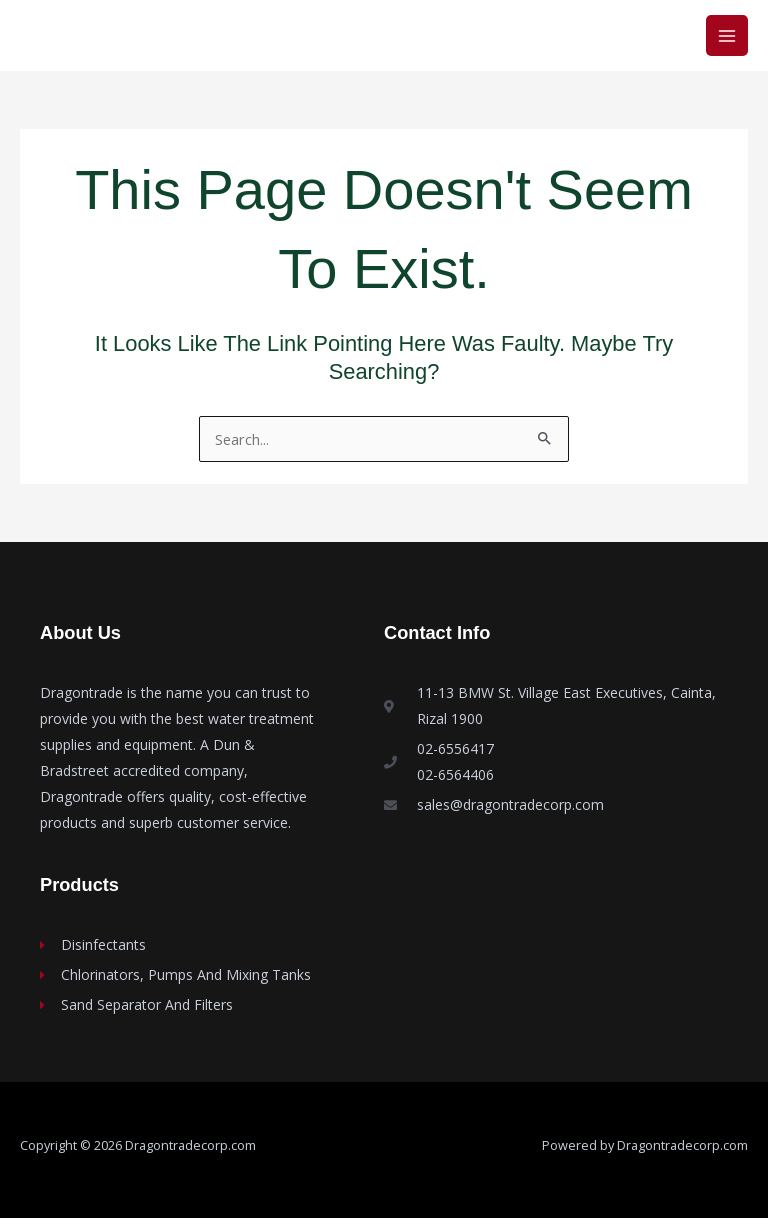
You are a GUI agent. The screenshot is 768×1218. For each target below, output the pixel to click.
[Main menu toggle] (727, 36)
